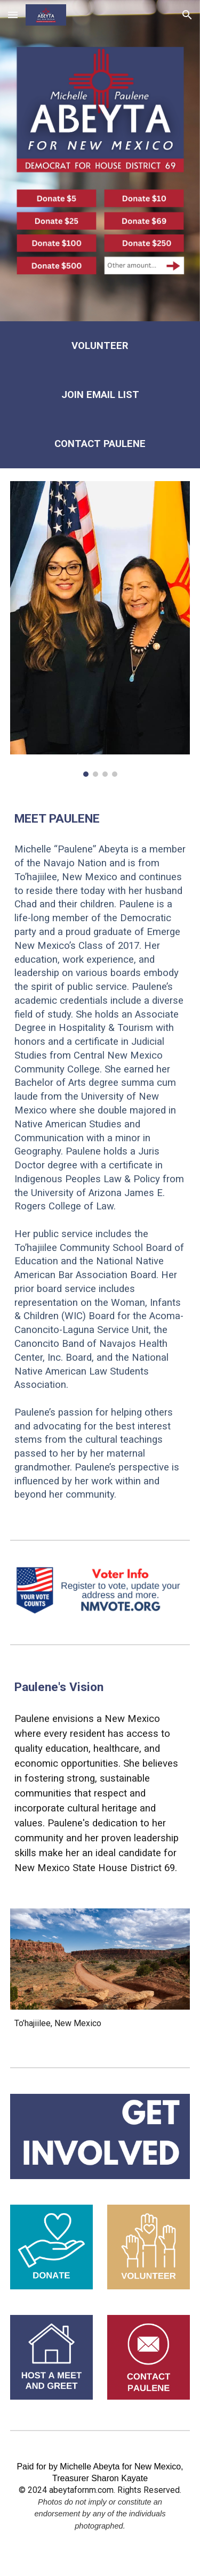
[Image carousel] (100, 629)
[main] (100, 345)
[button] (13, 14)
